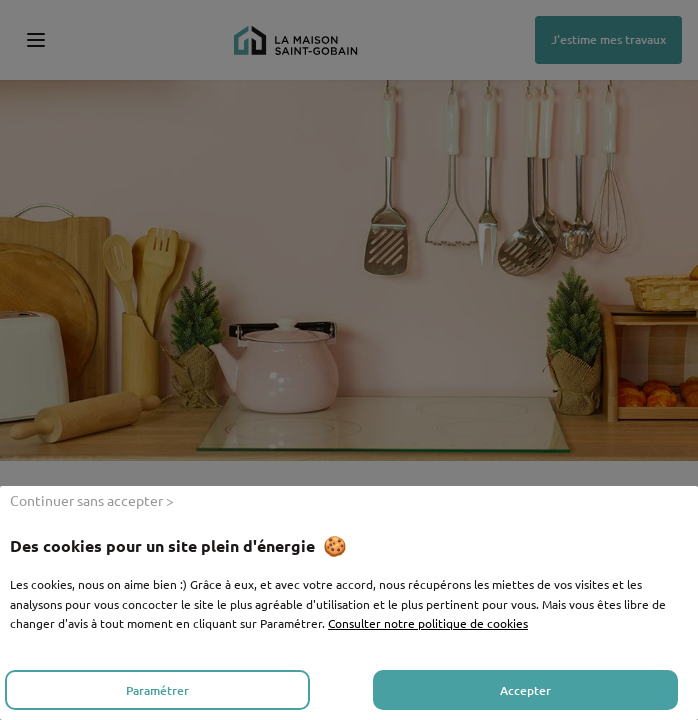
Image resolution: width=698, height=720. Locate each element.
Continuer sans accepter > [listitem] (92, 500)
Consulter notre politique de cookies (428, 623)
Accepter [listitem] (525, 690)
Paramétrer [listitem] (157, 690)
